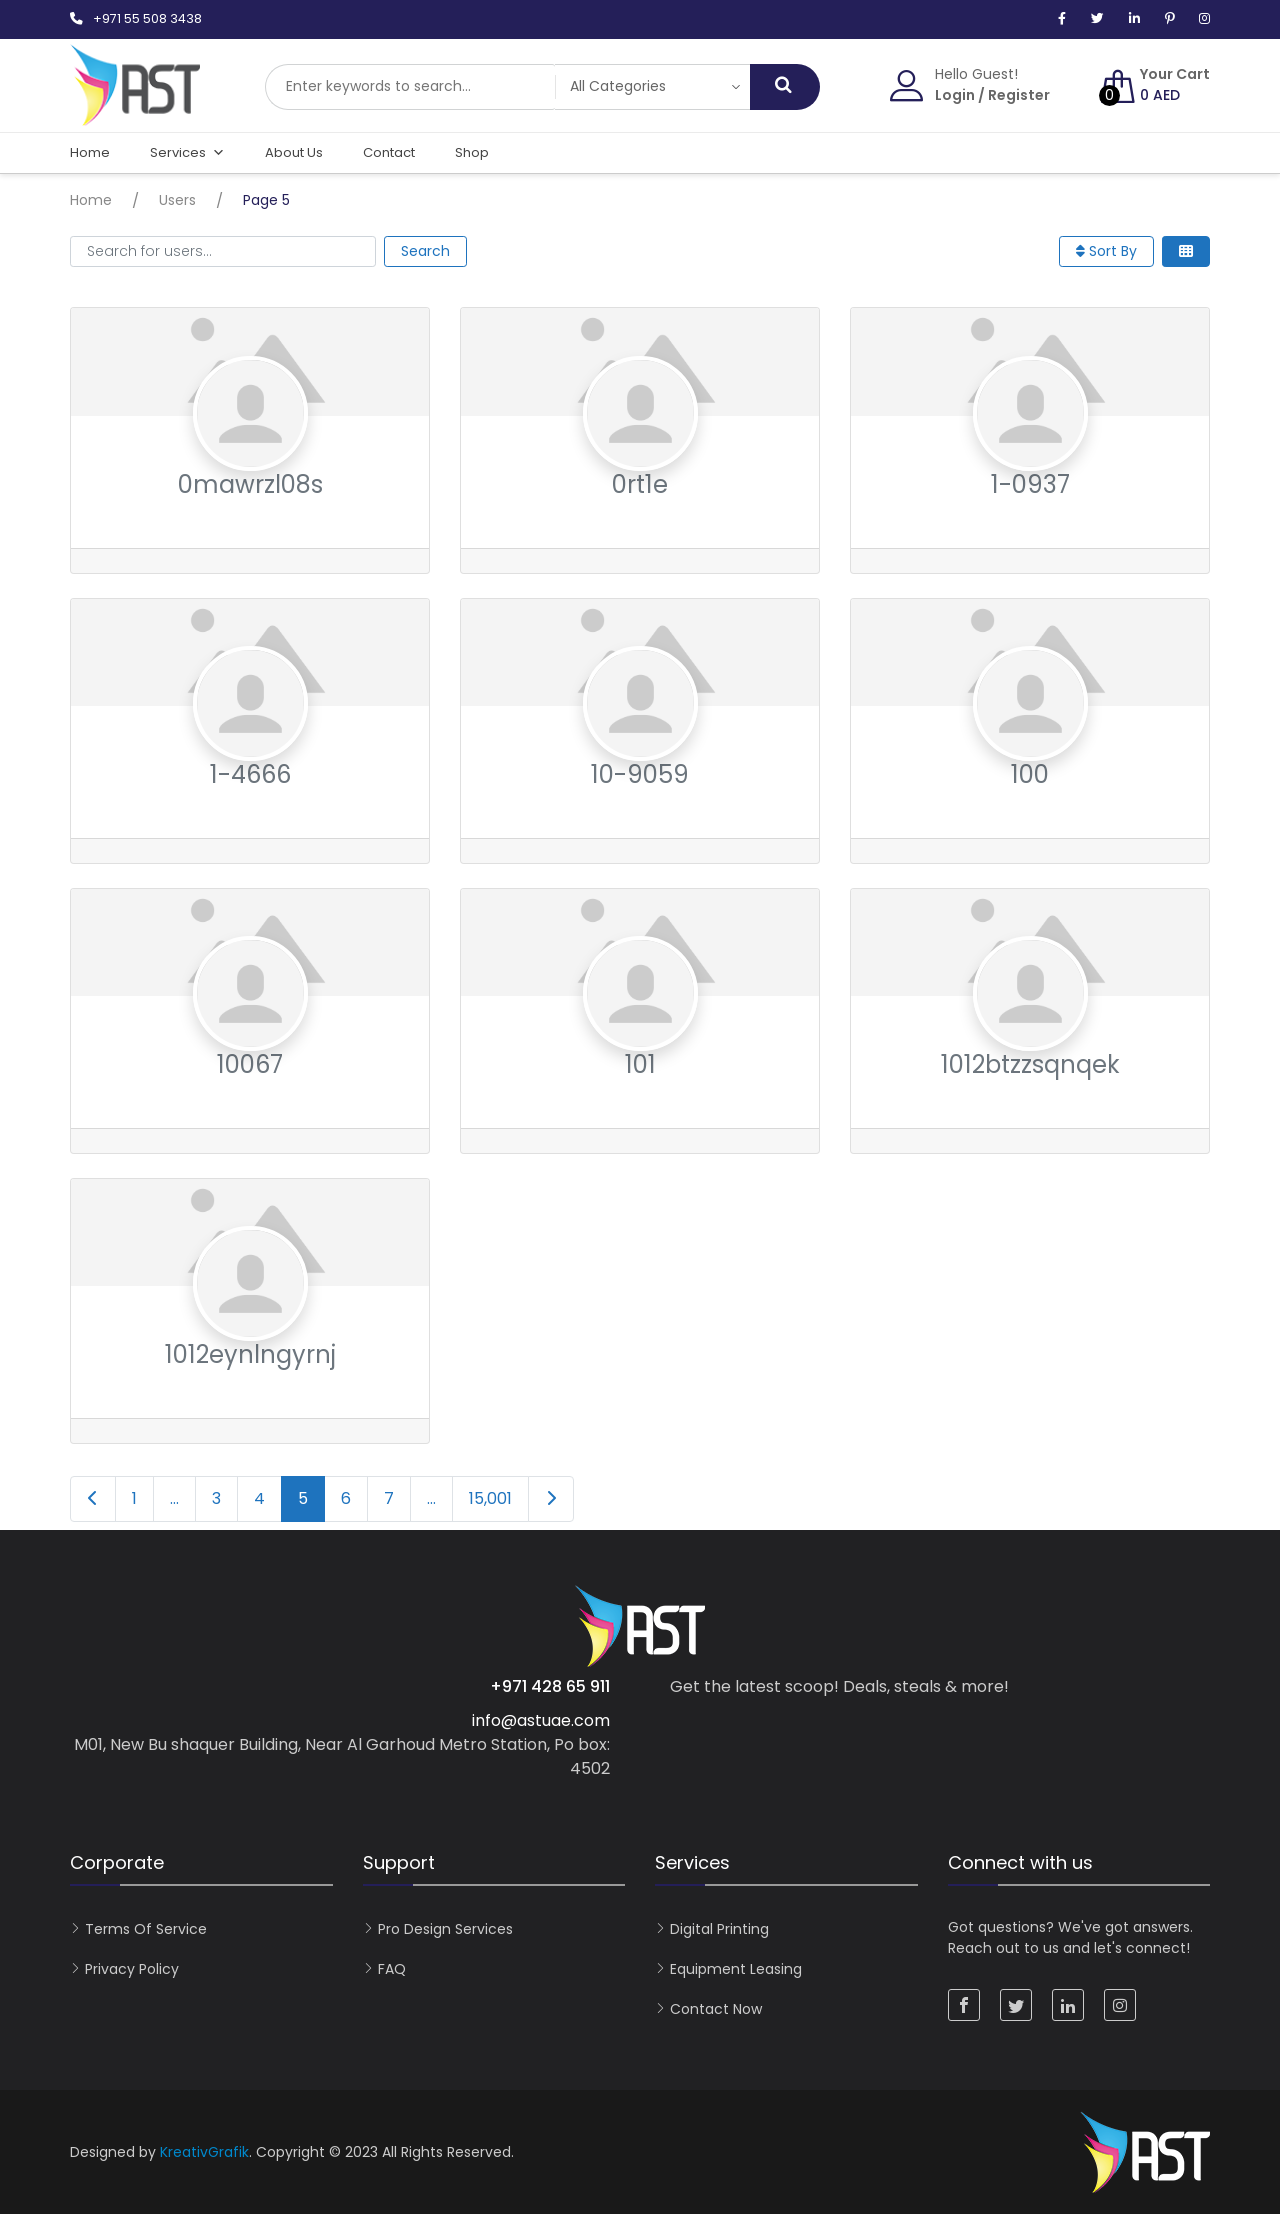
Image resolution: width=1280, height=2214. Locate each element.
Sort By (1106, 251)
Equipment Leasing (736, 1969)
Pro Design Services (445, 1929)
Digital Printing (719, 1929)
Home (90, 152)
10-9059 (640, 774)
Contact (389, 152)
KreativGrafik (204, 2152)
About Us (294, 152)
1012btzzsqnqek (1030, 1064)
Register (1019, 95)
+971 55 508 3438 (147, 18)
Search (425, 251)
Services (187, 153)
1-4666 (250, 774)
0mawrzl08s (250, 484)
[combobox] (410, 87)
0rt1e (640, 484)
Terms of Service (146, 1929)
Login (955, 95)
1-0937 (1030, 484)
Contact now (716, 2009)
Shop (472, 152)
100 (1030, 774)
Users (177, 200)
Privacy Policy (132, 1969)
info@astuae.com (541, 1720)
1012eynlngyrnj (250, 1354)
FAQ (392, 1969)
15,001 (490, 1498)
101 (640, 1064)
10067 (250, 1064)
